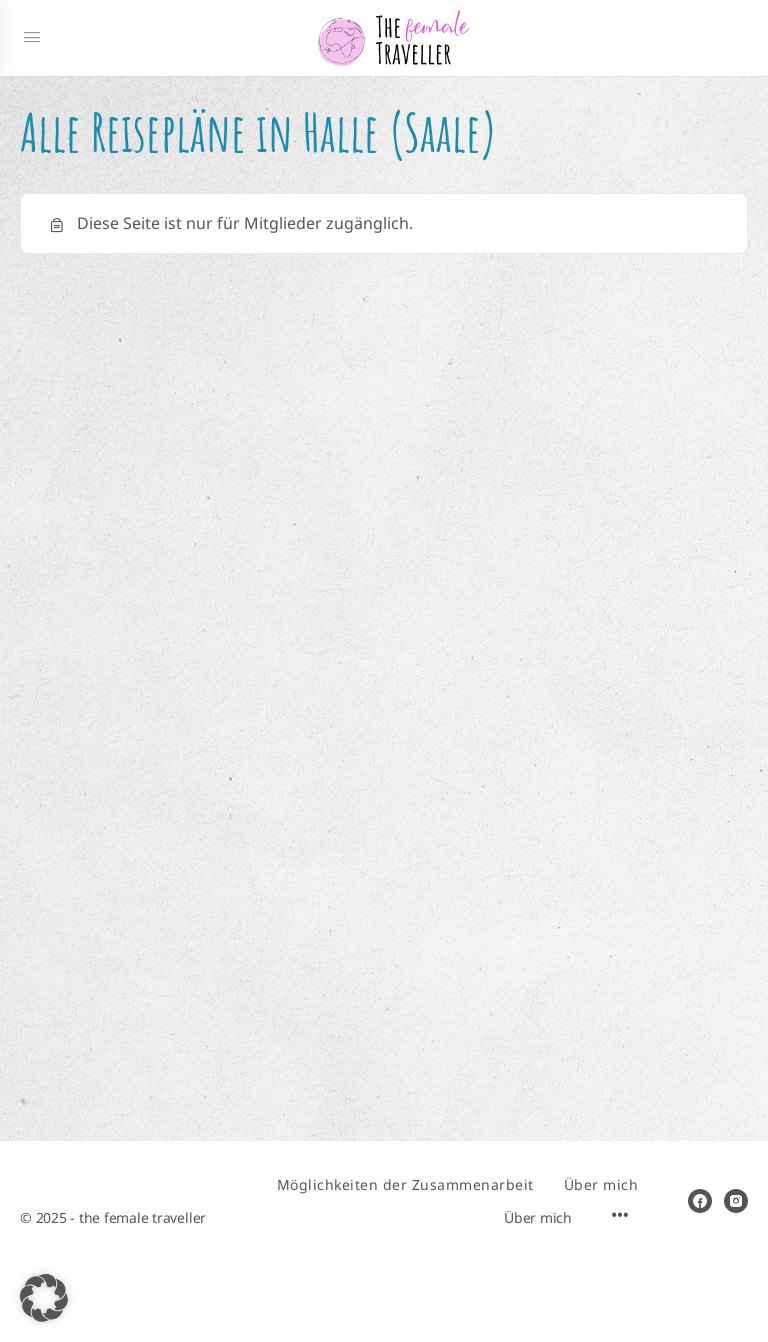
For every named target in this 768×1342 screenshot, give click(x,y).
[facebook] (700, 1201)
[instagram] (736, 1201)
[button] (44, 1298)
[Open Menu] (32, 37)
